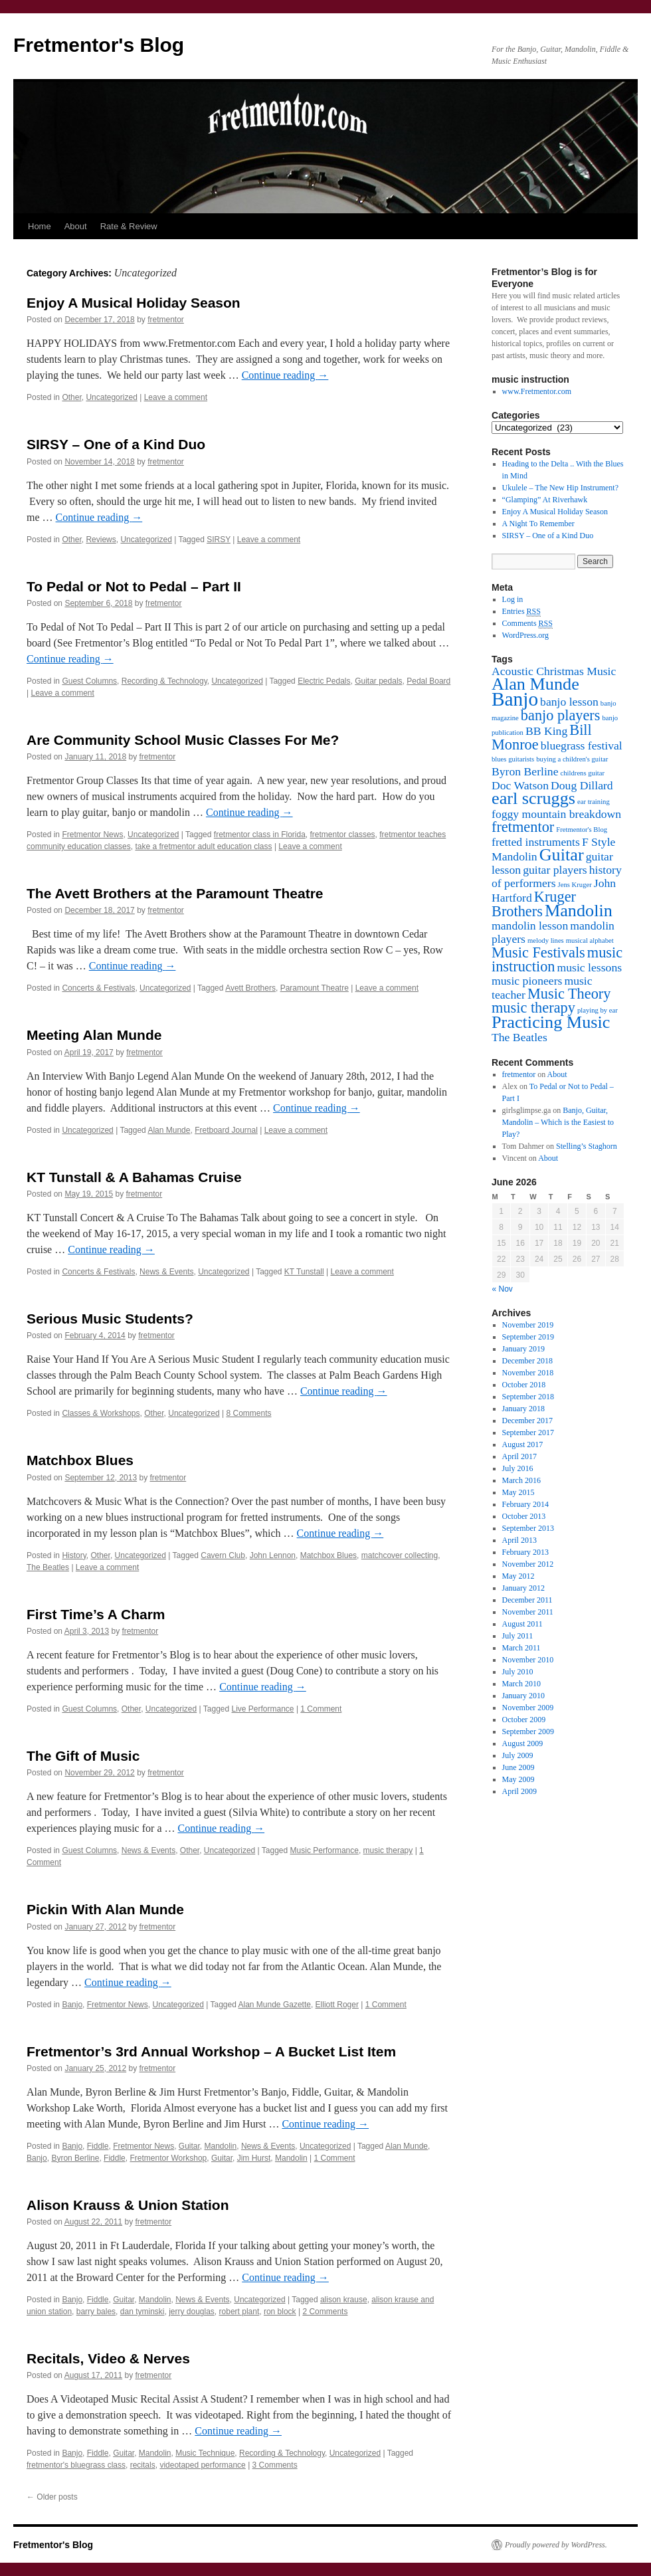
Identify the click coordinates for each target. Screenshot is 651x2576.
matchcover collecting (399, 1555)
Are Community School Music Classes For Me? (183, 739)
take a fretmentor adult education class (203, 846)
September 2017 (528, 1432)
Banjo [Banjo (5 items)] (515, 699)
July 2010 (517, 1671)
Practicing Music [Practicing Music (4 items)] (551, 1022)
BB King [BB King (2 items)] (546, 731)
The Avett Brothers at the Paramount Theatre (175, 893)
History (74, 1555)
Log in (512, 599)
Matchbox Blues (80, 1460)
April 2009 (519, 1791)
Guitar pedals (378, 681)
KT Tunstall (304, 1271)
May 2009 (518, 1779)
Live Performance (263, 1709)
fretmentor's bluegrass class (76, 2465)
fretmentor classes (342, 834)
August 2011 (522, 1624)
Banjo (72, 2004)
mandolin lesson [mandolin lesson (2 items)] (530, 925)
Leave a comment (175, 397)
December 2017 (527, 1420)
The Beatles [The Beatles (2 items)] (519, 1037)
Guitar (189, 2146)
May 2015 (518, 1492)
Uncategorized (111, 397)
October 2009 (524, 1719)
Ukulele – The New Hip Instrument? (560, 487)
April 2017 (519, 1456)
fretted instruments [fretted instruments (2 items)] (536, 841)
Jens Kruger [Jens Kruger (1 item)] (575, 884)
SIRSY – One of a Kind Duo (116, 444)
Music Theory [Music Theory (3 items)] (568, 993)
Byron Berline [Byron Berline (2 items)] (525, 771)
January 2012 (523, 1588)
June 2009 (518, 1767)
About (75, 226)
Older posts (52, 2497)
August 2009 (522, 1743)
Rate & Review (128, 226)
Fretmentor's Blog (98, 45)
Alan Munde (168, 1130)
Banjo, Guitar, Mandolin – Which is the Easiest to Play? (558, 1122)
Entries (521, 612)
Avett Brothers (250, 988)
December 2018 (527, 1360)
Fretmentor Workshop (168, 2158)
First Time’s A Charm (96, 1614)
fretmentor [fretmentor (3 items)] (523, 827)
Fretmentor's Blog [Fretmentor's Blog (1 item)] (581, 829)
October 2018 (524, 1384)
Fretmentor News (92, 834)
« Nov (502, 1289)
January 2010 (523, 1695)
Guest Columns (89, 681)
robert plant (239, 2311)
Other (71, 397)
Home (39, 226)
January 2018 (523, 1408)
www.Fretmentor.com (537, 391)
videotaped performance (202, 2465)
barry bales (96, 2311)
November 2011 (527, 1612)
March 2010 (521, 1683)
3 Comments (275, 2465)
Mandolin (221, 2146)
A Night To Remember (538, 523)
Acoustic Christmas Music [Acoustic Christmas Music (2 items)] (554, 671)
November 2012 (528, 1564)
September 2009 (528, 1731)
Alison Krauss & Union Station (128, 2205)
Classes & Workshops (101, 1413)
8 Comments (248, 1413)
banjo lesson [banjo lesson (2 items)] (569, 701)
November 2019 (528, 1325)
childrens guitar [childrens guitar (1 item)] (583, 773)
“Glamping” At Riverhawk (545, 499)
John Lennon (273, 1555)
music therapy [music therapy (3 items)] (533, 1007)
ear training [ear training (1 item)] (593, 801)
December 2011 (527, 1600)
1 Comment (320, 1709)
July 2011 (517, 1635)
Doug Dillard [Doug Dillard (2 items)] (582, 785)
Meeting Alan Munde (94, 1034)
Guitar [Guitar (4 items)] (561, 854)
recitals (142, 2465)
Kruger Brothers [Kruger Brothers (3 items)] (534, 904)
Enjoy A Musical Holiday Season (133, 302)
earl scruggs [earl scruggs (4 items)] (533, 798)
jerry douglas (192, 2311)
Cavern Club (223, 1555)
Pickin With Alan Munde (105, 1909)
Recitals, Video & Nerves (108, 2358)
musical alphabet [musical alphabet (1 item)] (590, 940)
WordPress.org (525, 635)
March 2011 (521, 1647)
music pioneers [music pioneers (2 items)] (527, 980)
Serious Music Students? (110, 1318)
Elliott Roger (337, 2004)
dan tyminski (142, 2311)
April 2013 (519, 1540)
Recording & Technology (164, 681)
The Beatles (48, 1567)
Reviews (101, 539)
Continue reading (285, 375)
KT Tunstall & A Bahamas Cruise (134, 1177)
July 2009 (517, 1755)
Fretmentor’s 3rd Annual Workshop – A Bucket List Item (211, 2051)
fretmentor (165, 319)
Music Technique (204, 2453)
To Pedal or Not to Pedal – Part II (134, 586)
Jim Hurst (254, 2158)
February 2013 (525, 1552)
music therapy (388, 1850)
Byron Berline (75, 2158)
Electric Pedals (324, 681)
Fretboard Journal (226, 1130)
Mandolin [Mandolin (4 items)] (578, 910)
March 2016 (521, 1480)
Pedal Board (428, 681)
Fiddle (98, 2146)
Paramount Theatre (314, 988)
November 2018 (528, 1372)
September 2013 (528, 1528)
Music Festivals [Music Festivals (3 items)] (538, 952)
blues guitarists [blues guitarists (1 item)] (513, 759)
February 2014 (525, 1504)
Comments (527, 624)
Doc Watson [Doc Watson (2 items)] (520, 785)
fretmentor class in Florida (260, 834)
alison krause (343, 2299)
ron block (280, 2311)
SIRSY (219, 539)
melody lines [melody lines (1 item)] (545, 940)
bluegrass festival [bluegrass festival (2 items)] (581, 745)
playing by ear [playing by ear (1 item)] (597, 1010)
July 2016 (517, 1468)
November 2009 (528, 1707)
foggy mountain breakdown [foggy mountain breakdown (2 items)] (556, 814)
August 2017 (522, 1444)
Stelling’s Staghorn (586, 1146)
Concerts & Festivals (98, 988)
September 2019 (528, 1336)
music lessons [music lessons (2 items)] (589, 967)
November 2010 (528, 1659)
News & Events (166, 1271)
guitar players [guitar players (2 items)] (555, 869)
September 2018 (528, 1396)
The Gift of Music (83, 1755)
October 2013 (524, 1516)
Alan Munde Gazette (274, 2004)
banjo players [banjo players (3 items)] (561, 715)
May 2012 (518, 1576)
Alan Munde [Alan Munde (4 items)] (535, 684)
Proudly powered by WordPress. (556, 2544)
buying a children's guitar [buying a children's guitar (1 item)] (572, 759)
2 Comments (324, 2311)
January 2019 (523, 1348)
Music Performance (324, 1850)
